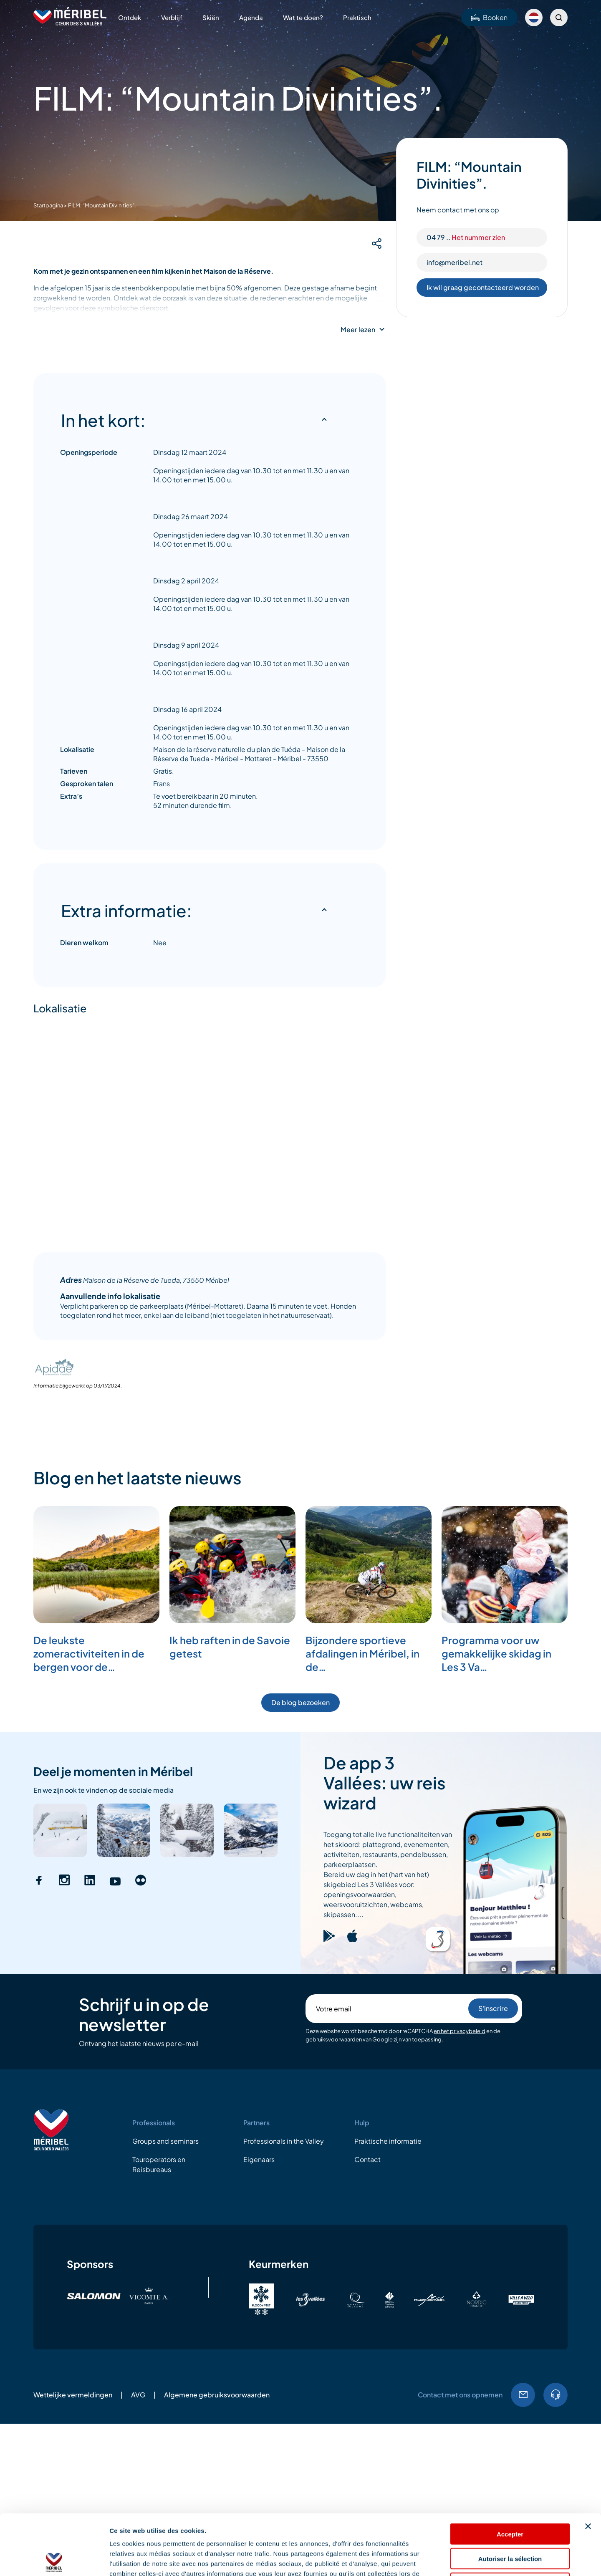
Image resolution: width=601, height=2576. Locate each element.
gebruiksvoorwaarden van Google (349, 2039)
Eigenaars (259, 2159)
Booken (489, 17)
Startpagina (48, 205)
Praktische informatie (388, 2141)
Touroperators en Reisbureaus (158, 2164)
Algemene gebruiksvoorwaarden (217, 2394)
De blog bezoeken (300, 1702)
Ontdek (129, 17)
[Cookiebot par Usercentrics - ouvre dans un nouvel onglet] (54, 2559)
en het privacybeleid (459, 2031)
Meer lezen (358, 329)
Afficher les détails (460, 2559)
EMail (523, 2395)
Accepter (510, 2473)
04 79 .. (466, 237)
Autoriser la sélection (510, 2498)
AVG (138, 2394)
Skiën (210, 17)
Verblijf (171, 17)
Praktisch (357, 17)
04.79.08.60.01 (555, 2395)
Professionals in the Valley (283, 2141)
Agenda (251, 17)
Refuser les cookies (510, 2522)
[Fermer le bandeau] (588, 2466)
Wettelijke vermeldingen (72, 2394)
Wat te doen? (303, 17)
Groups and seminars (165, 2141)
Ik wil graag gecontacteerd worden (483, 287)
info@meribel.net (454, 262)
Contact (367, 2159)
